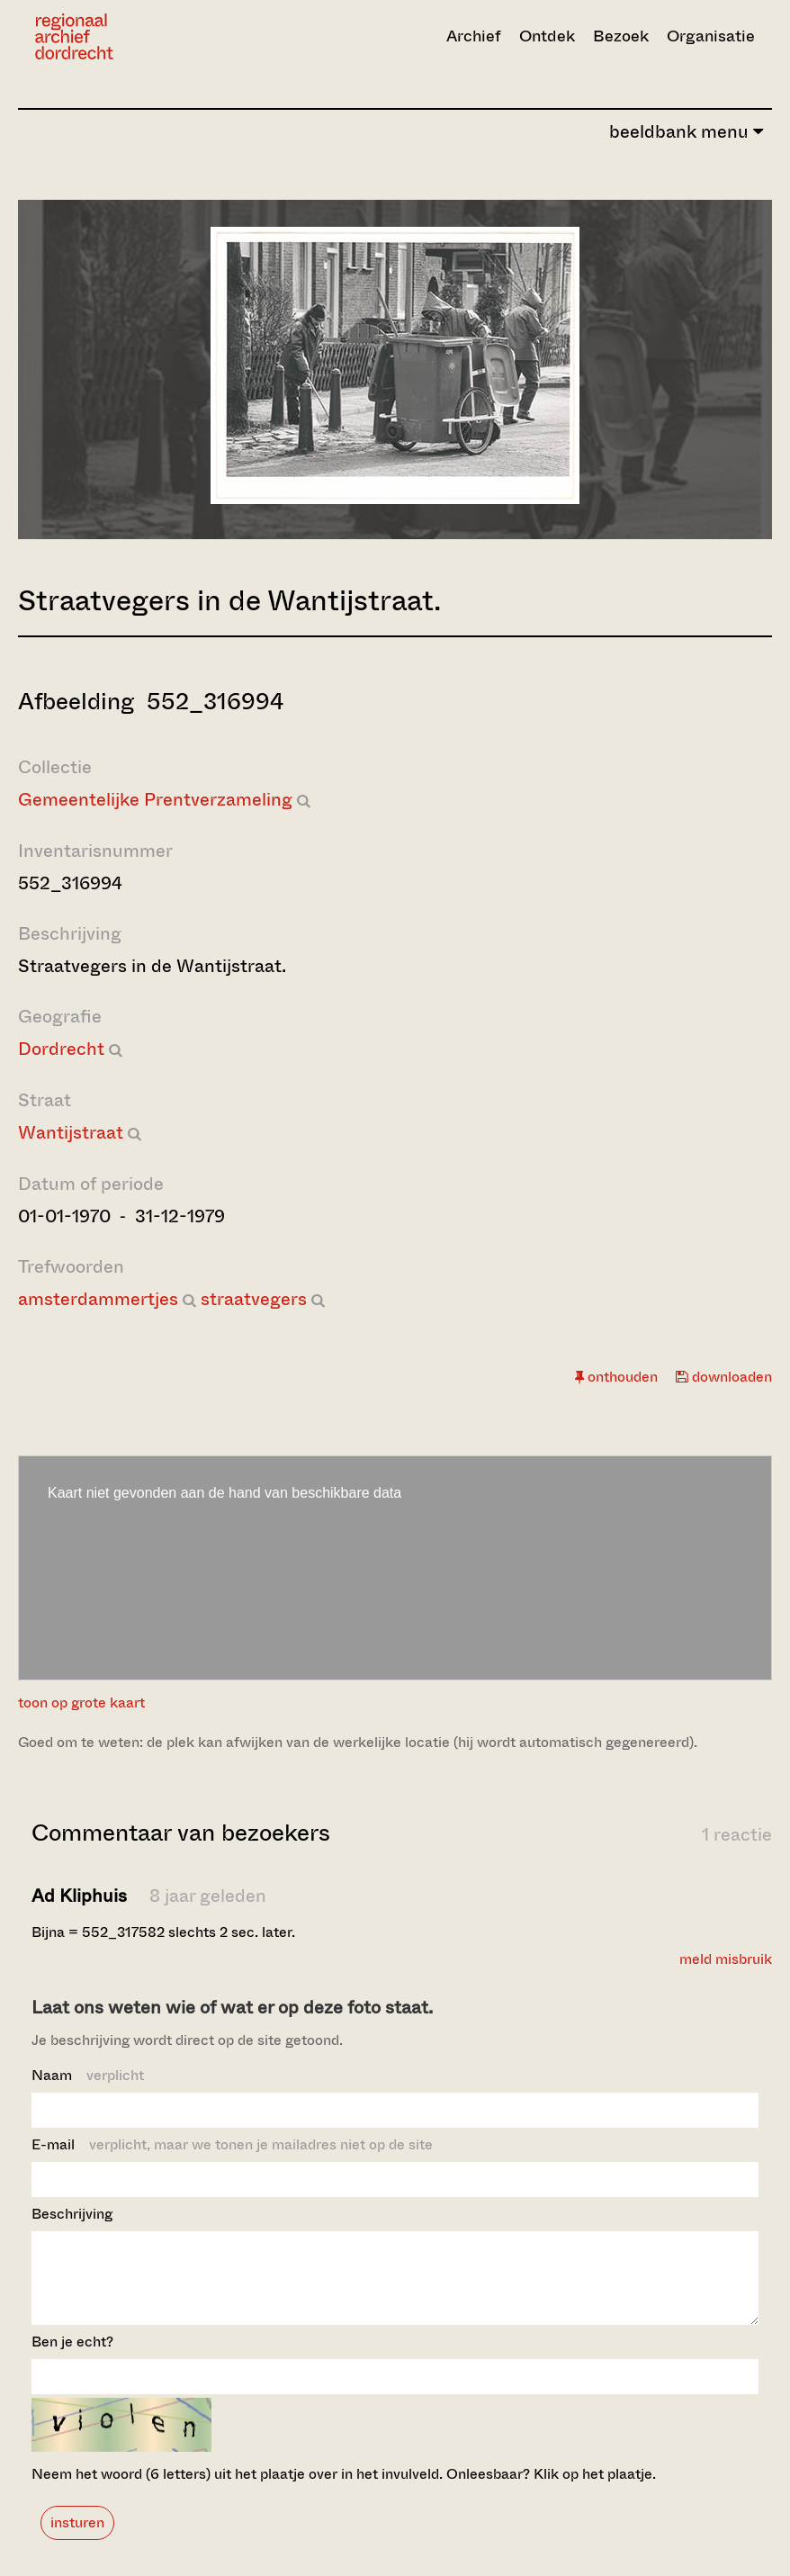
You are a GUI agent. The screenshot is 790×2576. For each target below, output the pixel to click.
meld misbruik (725, 1959)
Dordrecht (61, 1049)
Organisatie (711, 36)
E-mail (232, 2144)
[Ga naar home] (143, 36)
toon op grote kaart (81, 1702)
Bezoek (621, 36)
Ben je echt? (72, 2357)
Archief (473, 36)
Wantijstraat (70, 1133)
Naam (87, 2075)
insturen (77, 2538)
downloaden (724, 1376)
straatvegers (254, 1299)
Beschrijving (71, 2213)
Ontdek (547, 36)
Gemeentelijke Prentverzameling (155, 800)
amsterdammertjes (98, 1299)
